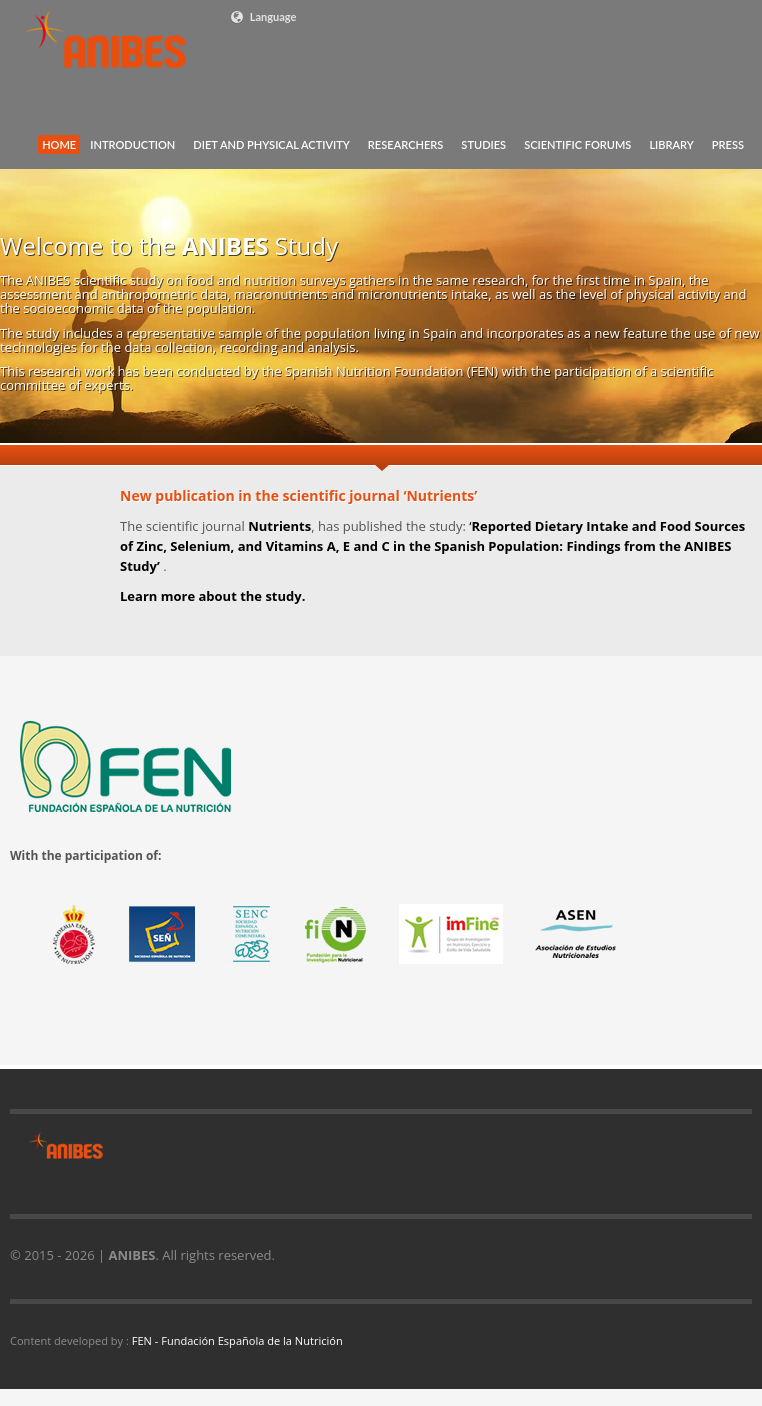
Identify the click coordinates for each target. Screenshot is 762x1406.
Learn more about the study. (212, 596)
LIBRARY (671, 144)
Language (263, 17)
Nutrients (279, 526)
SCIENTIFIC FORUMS (577, 144)
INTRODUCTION (132, 144)
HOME (59, 144)
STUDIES (483, 144)
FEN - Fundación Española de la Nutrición (237, 1340)
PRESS (728, 144)
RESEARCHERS (406, 144)
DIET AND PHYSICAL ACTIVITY (271, 144)
